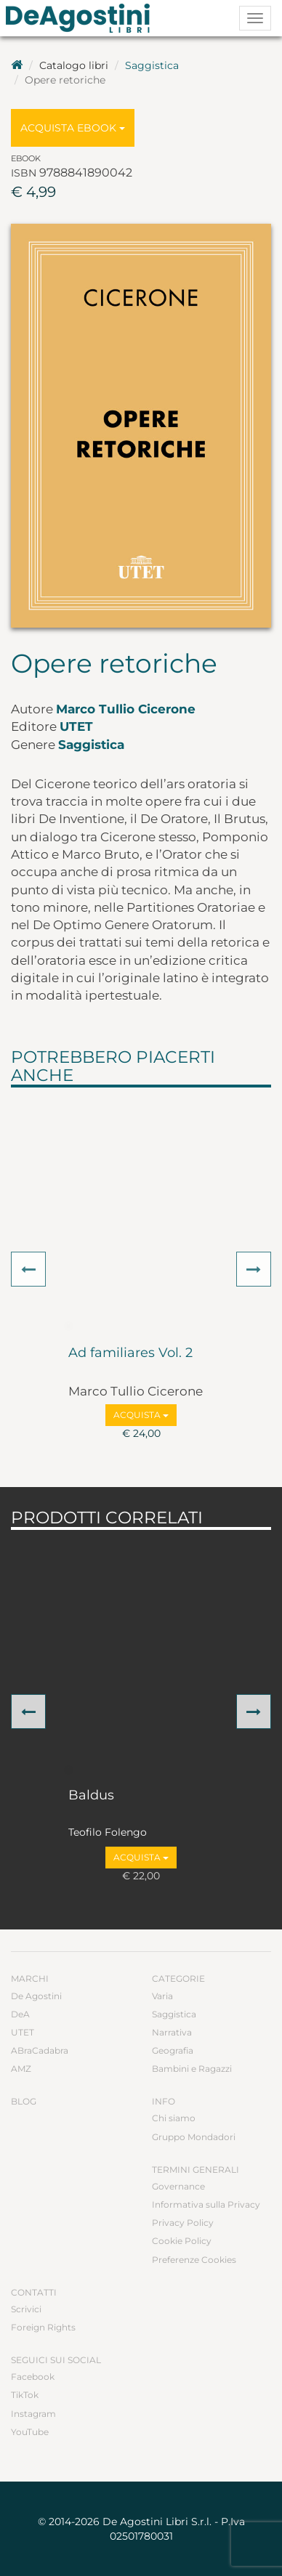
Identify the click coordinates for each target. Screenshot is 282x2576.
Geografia (172, 2050)
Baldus (91, 1796)
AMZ (21, 2068)
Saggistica (152, 65)
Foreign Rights (43, 2327)
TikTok (25, 2394)
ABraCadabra (39, 2050)
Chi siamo (174, 2118)
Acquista (141, 1414)
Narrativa (172, 2032)
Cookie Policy (182, 2240)
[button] (28, 1269)
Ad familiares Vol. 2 (130, 1353)
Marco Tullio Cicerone (126, 709)
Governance (178, 2186)
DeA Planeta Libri (82, 18)
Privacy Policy (183, 2222)
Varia (162, 1995)
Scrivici (26, 2309)
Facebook (33, 2376)
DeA (20, 2014)
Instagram (33, 2413)
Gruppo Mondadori (193, 2136)
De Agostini (36, 1995)
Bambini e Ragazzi (192, 2068)
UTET (76, 726)
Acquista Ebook (72, 127)
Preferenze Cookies (194, 2259)
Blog (23, 2101)
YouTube (30, 2431)
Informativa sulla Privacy (206, 2204)
